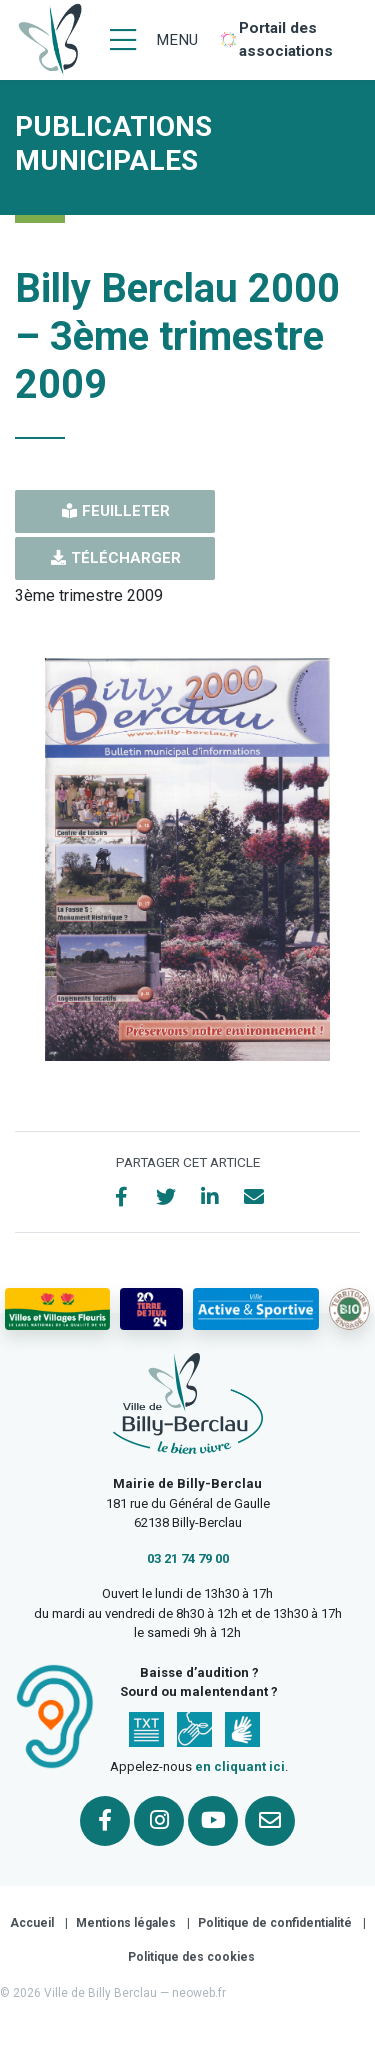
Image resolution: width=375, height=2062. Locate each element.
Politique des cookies (191, 1957)
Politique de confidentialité (275, 1923)
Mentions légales (126, 1923)
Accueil (32, 1923)
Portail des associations (286, 39)
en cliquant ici (240, 1766)
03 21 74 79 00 (188, 1558)
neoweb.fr (199, 1993)
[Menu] (154, 40)
